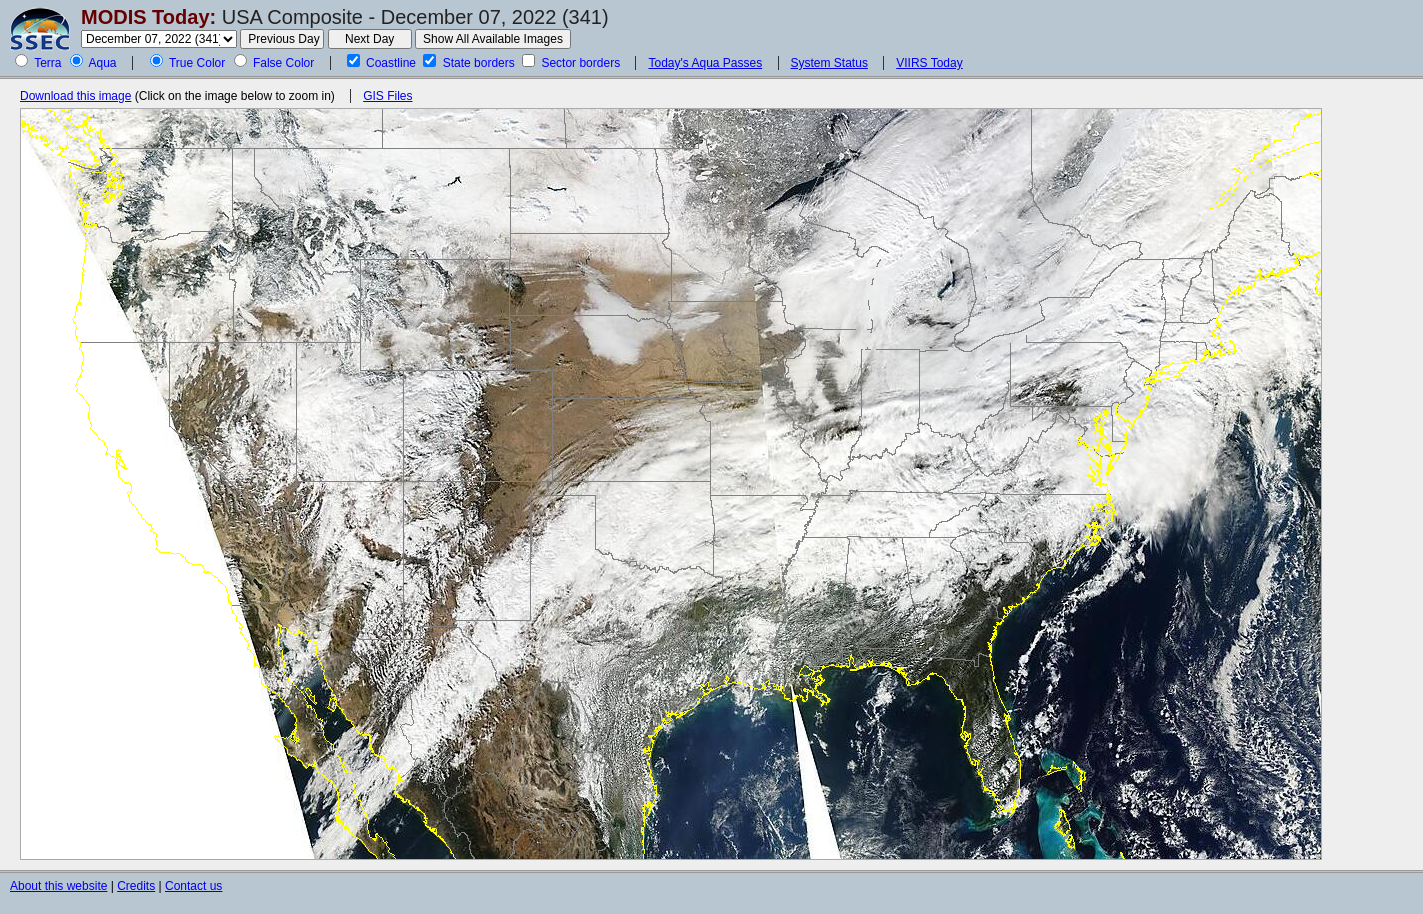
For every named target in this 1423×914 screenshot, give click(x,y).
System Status (829, 63)
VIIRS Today (929, 63)
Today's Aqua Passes (705, 63)
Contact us (193, 886)
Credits (136, 886)
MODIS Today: (148, 17)
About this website (58, 886)
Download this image (75, 96)
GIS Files (387, 96)
